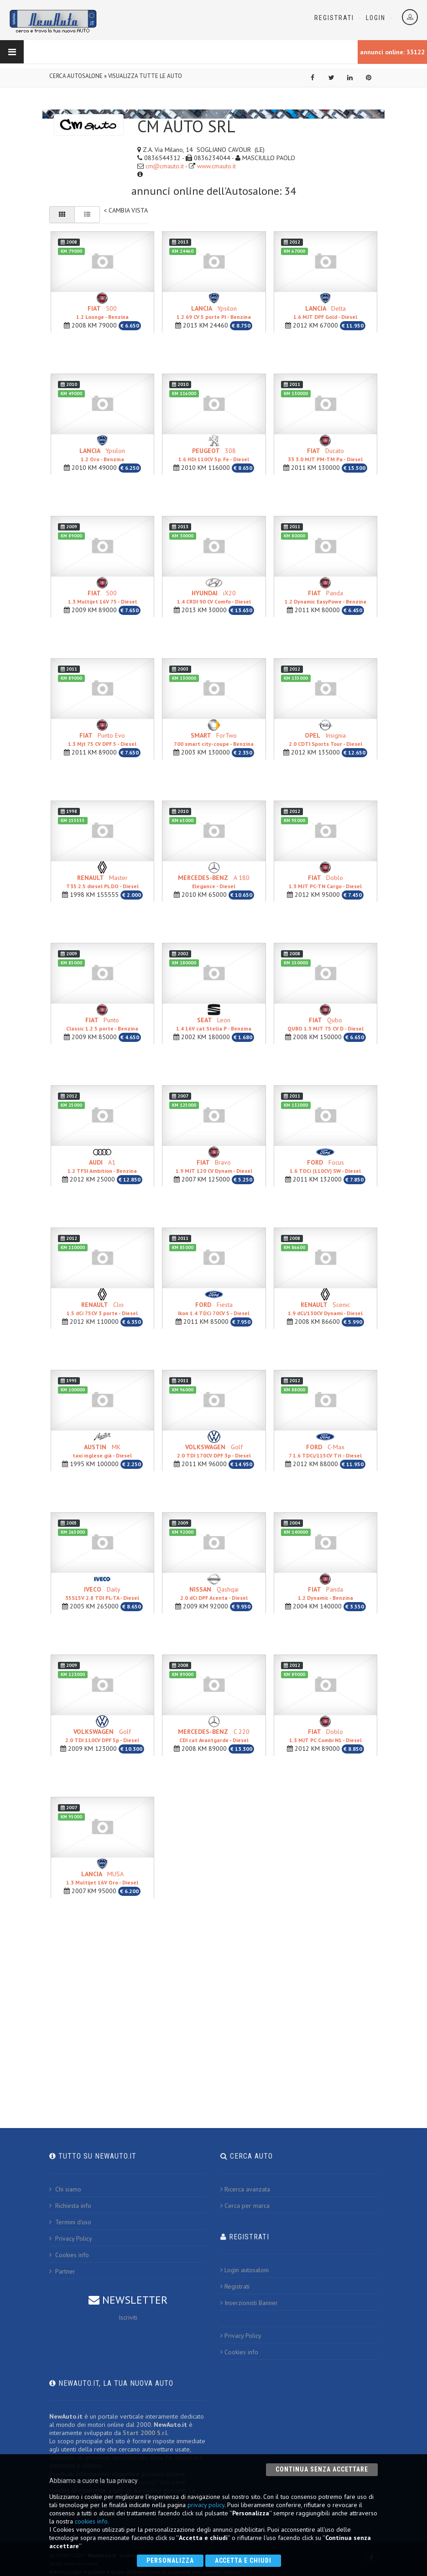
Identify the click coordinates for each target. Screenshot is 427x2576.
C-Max (325, 1451)
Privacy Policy (70, 2238)
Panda (325, 597)
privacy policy (205, 2505)
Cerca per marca (245, 2205)
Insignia (325, 739)
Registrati (334, 17)
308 (213, 455)
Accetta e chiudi (243, 2560)
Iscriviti (128, 2317)
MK (102, 1451)
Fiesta (214, 1309)
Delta (325, 312)
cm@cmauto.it (165, 166)
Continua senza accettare (322, 2469)
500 (102, 312)
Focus (325, 1166)
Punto (102, 1024)
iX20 (214, 597)
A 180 (214, 882)
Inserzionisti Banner (249, 2303)
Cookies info (69, 2255)
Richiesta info (70, 2205)
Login (375, 17)
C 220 (214, 1735)
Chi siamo (65, 2189)
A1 (102, 1166)
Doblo (325, 882)
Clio (102, 1309)
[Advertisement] (213, 2007)
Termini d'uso (70, 2222)
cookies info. (92, 2521)
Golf (214, 1451)
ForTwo (214, 739)
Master (102, 882)
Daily (102, 1593)
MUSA (102, 1878)
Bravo (214, 1166)
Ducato (325, 455)
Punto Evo (102, 739)
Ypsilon (214, 312)
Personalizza (170, 2560)
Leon (213, 1024)
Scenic (325, 1309)
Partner (62, 2271)
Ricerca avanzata (245, 2189)
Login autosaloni (244, 2270)
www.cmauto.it (216, 166)
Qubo (325, 1024)
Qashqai (214, 1593)
